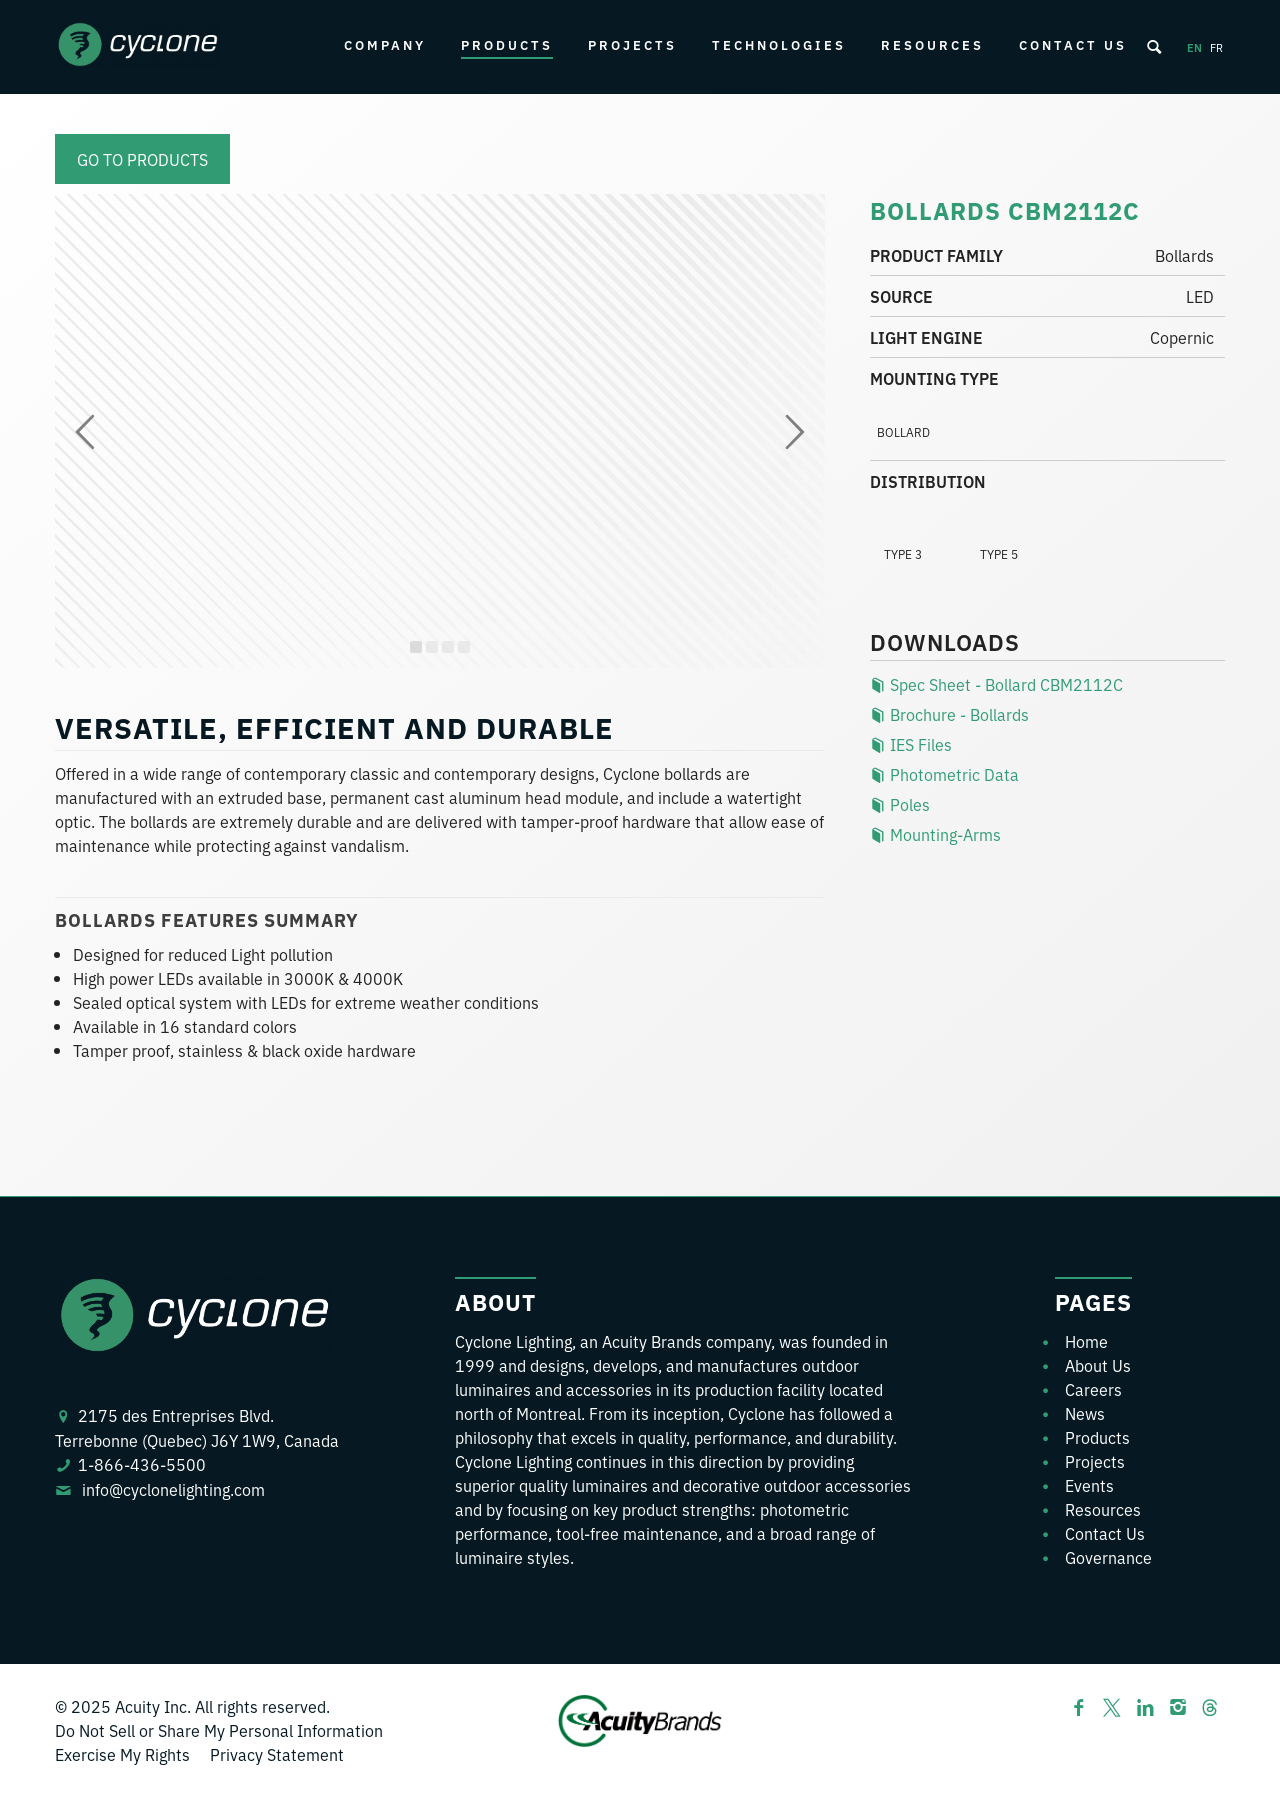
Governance (1108, 1557)
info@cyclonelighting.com (173, 1489)
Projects (632, 44)
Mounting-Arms (935, 834)
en (1194, 47)
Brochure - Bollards (949, 714)
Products (507, 44)
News (1085, 1413)
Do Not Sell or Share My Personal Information (219, 1730)
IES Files (911, 744)
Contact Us (1073, 44)
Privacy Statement (277, 1754)
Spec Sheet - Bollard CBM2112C (996, 684)
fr (1216, 47)
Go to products (142, 159)
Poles (900, 804)
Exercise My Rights (122, 1754)
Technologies (779, 44)
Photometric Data (944, 774)
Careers (1093, 1389)
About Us (1098, 1365)
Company (385, 44)
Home (1086, 1341)
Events (1089, 1485)
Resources (932, 44)
